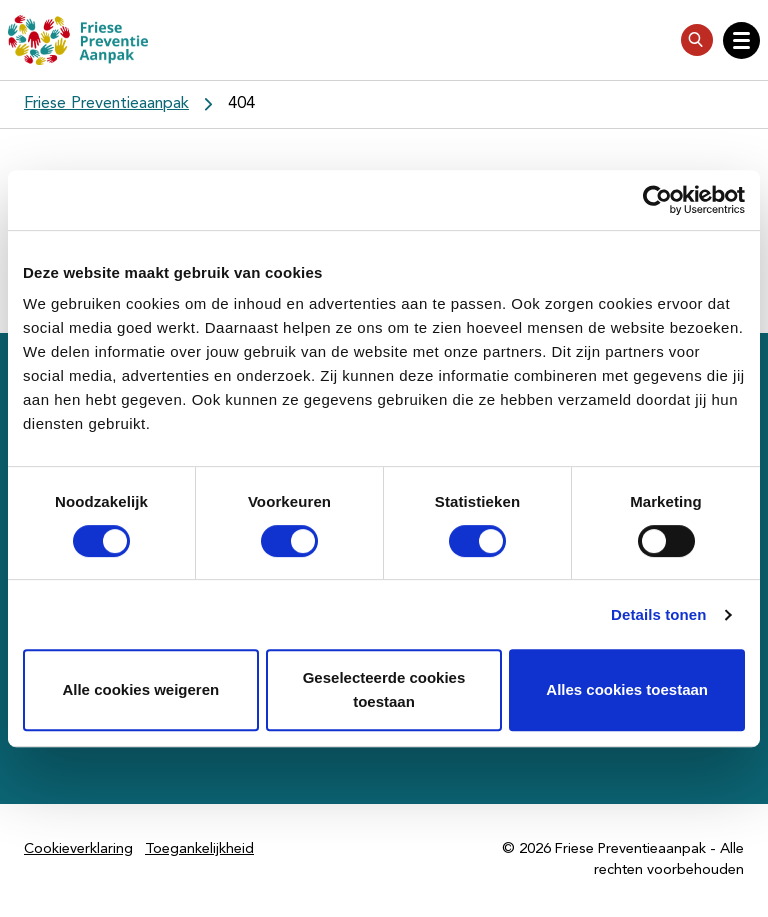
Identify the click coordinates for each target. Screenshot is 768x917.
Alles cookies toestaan (627, 689)
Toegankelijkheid (199, 849)
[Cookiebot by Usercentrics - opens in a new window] (657, 200)
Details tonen (658, 614)
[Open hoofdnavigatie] (741, 40)
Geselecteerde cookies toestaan (384, 689)
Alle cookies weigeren (140, 689)
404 (241, 104)
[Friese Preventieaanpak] (78, 40)
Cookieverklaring (78, 849)
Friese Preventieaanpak (106, 104)
